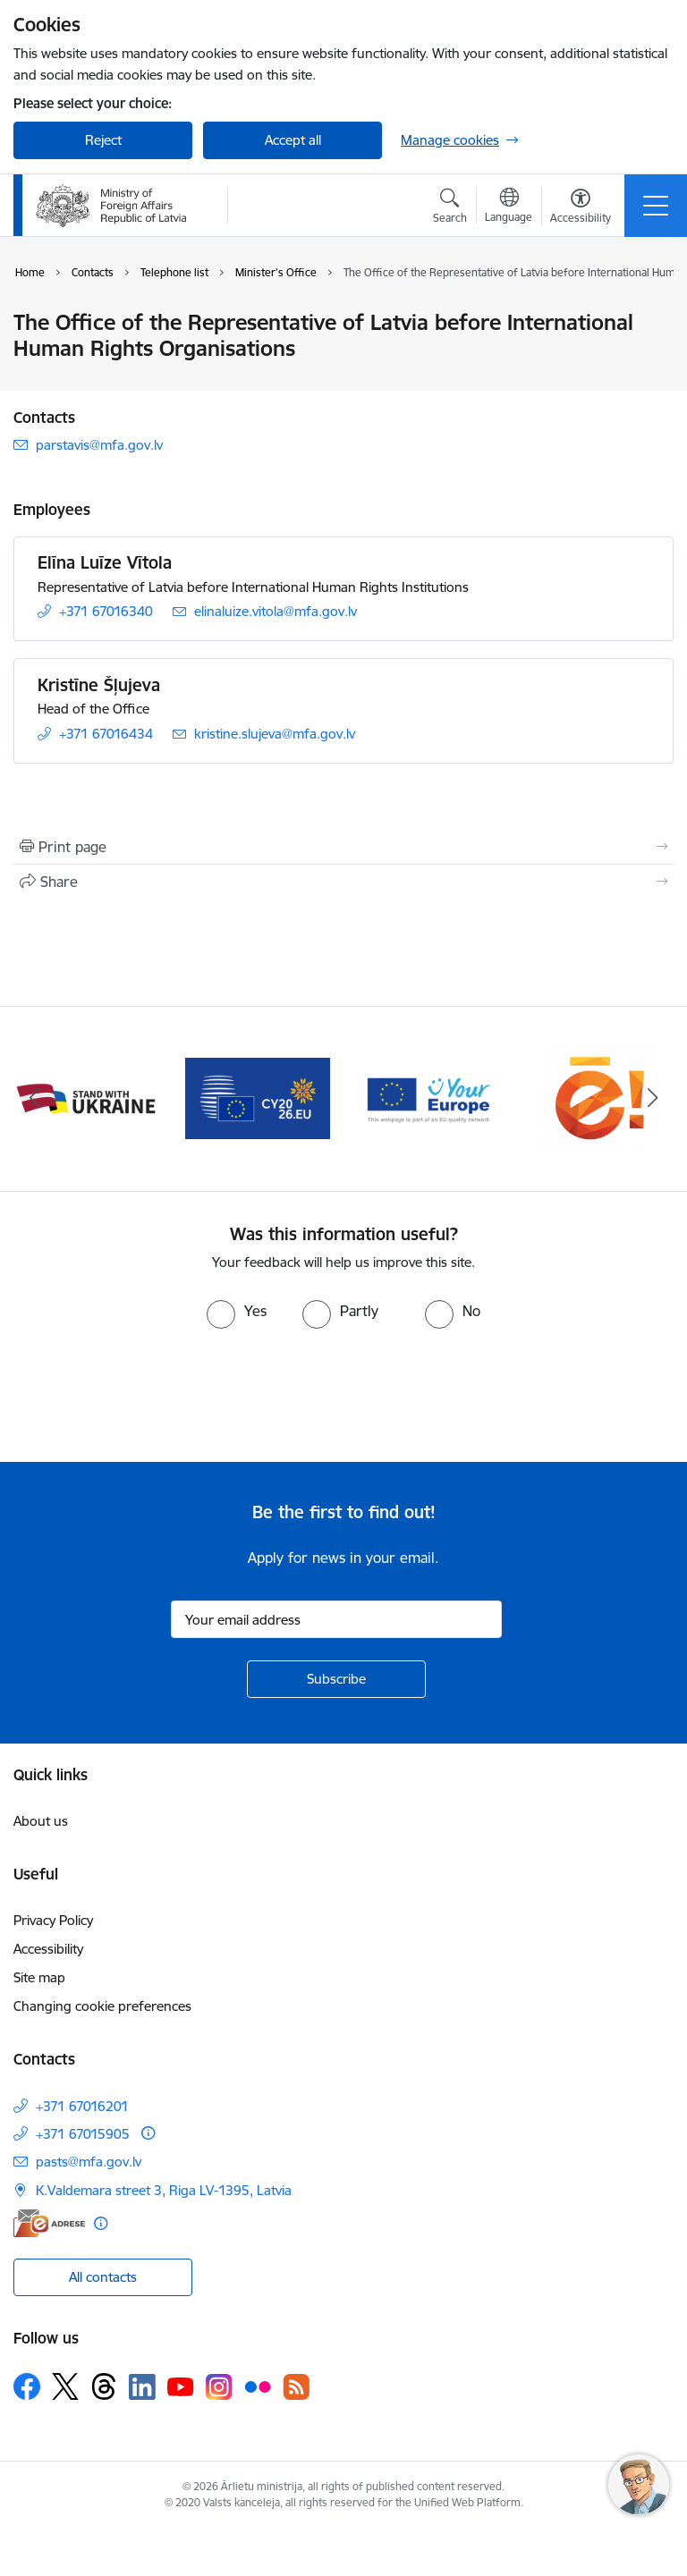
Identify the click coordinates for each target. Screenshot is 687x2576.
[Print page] (343, 847)
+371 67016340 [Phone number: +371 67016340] (106, 611)
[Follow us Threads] (103, 2386)
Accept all (293, 139)
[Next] (652, 1099)
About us (40, 1820)
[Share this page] (343, 882)
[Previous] (34, 1099)
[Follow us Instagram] (219, 2387)
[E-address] (49, 2223)
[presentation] (149, 1396)
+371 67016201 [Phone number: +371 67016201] (82, 2106)
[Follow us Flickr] (257, 2385)
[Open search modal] (450, 208)
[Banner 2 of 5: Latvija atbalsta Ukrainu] (257, 1097)
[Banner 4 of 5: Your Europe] (601, 1097)
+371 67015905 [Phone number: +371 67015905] (83, 2133)
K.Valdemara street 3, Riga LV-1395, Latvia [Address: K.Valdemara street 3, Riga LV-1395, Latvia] (164, 2190)
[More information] (148, 2133)
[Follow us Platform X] (65, 2386)
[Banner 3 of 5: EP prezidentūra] (429, 1097)
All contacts (103, 2276)
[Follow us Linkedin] (142, 2387)
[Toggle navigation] (655, 205)
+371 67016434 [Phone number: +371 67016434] (106, 733)
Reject (103, 139)
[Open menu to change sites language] (508, 207)
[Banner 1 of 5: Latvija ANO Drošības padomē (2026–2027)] (85, 1097)
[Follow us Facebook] (26, 2386)
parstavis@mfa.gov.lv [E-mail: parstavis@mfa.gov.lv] (99, 444)
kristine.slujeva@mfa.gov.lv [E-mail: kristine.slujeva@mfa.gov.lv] (274, 733)
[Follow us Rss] (296, 2387)
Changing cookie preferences (102, 2005)
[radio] (237, 1311)
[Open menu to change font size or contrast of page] (580, 208)
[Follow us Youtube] (180, 2385)
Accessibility (48, 1948)
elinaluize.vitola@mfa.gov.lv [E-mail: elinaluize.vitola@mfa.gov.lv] (275, 611)
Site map (39, 1977)
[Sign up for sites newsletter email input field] (336, 1619)
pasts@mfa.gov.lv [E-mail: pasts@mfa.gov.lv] (88, 2161)
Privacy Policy (53, 1920)
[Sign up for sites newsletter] (336, 1679)
